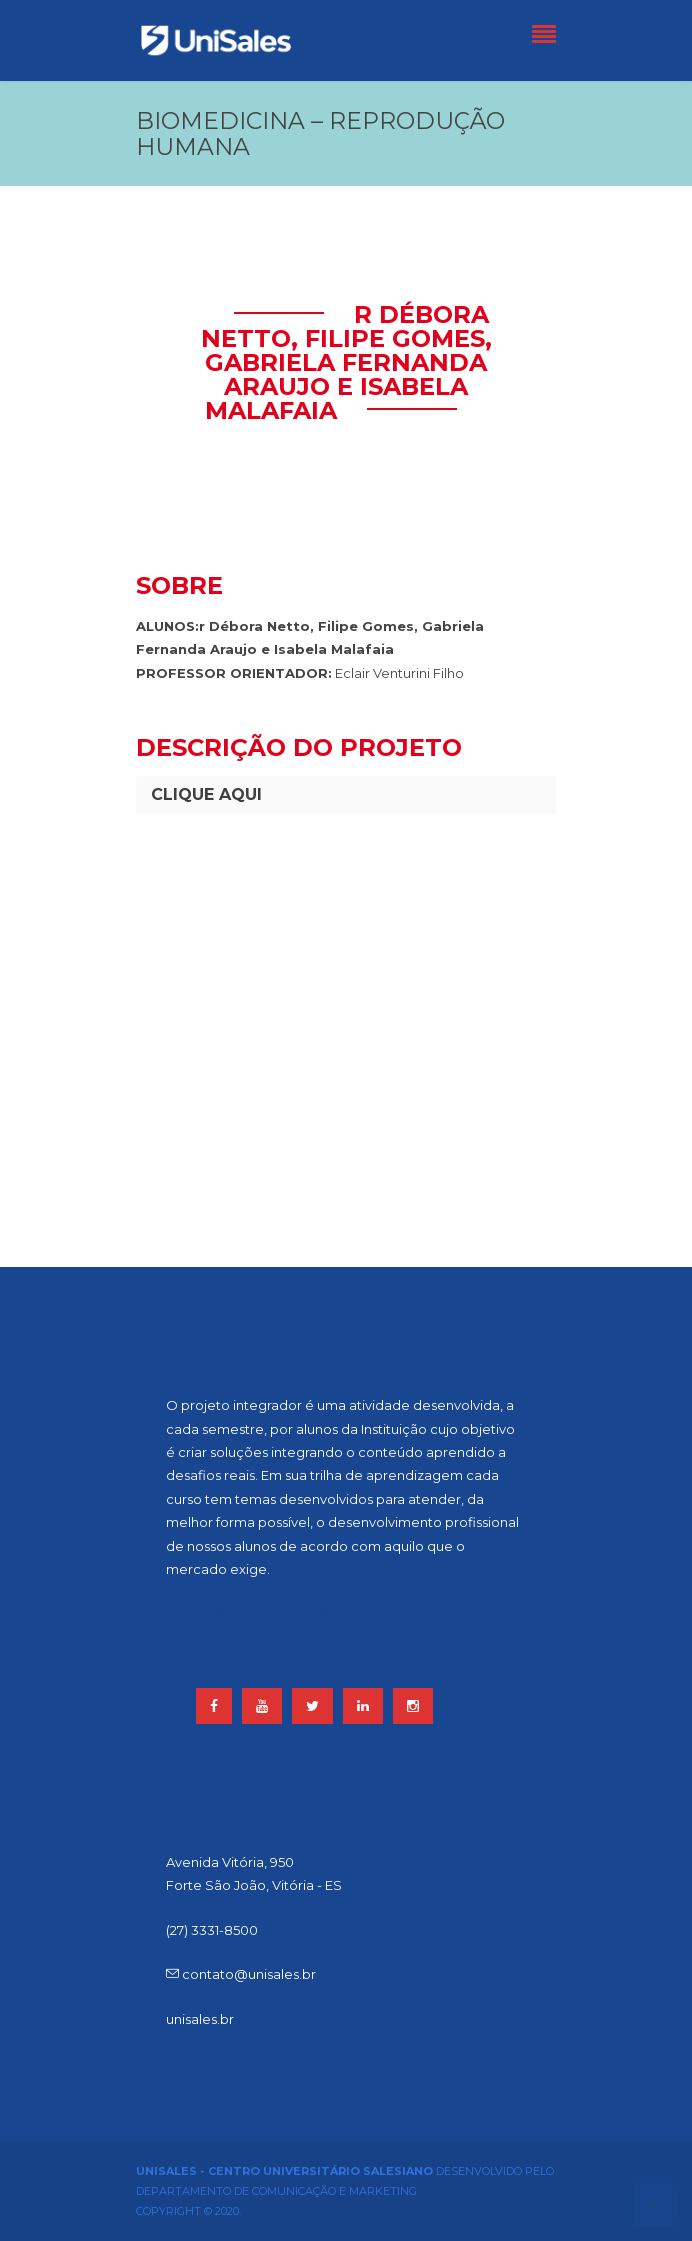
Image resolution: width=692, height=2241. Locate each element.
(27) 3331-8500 (212, 1930)
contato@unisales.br (241, 1974)
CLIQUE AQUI (206, 794)
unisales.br (200, 2019)
